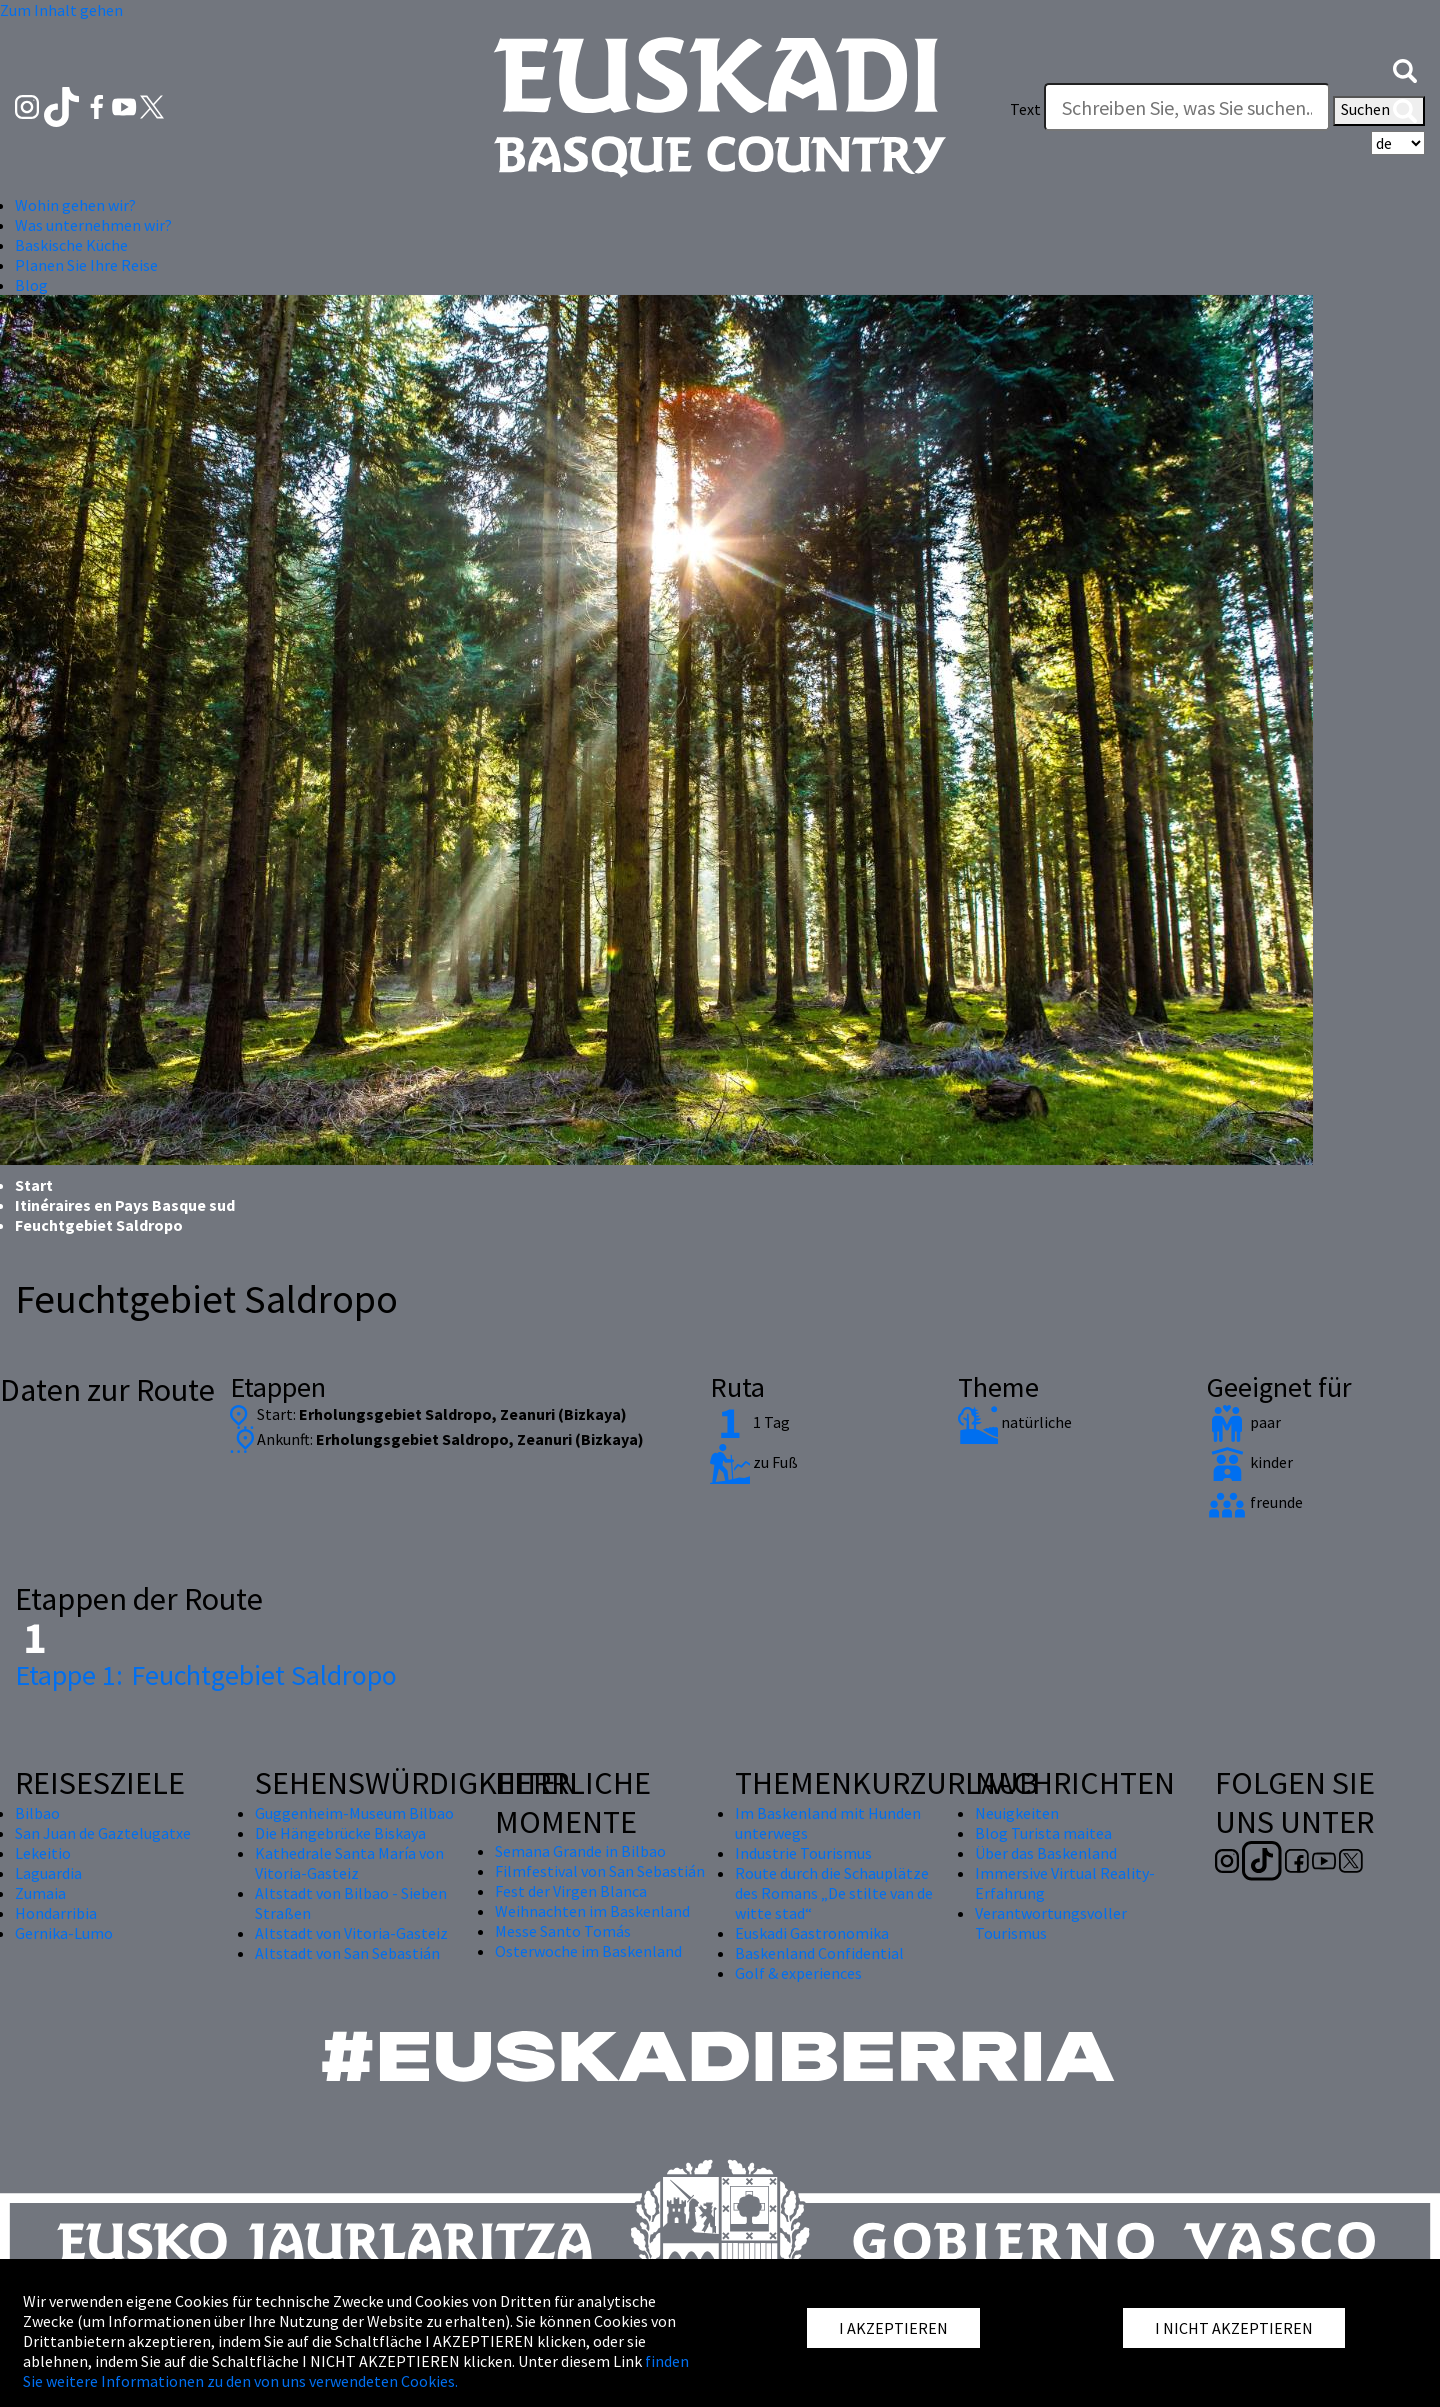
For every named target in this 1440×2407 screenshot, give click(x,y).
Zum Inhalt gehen (61, 10)
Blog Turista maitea (1043, 1833)
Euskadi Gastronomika (812, 1933)
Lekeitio (43, 1853)
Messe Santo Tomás (563, 1931)
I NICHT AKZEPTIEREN (1234, 2328)
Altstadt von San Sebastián (347, 1953)
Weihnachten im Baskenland (592, 1911)
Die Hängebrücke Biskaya (340, 1833)
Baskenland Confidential (819, 1953)
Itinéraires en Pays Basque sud (125, 1205)
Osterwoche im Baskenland (588, 1951)
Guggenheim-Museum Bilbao (354, 1813)
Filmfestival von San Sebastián (600, 1871)
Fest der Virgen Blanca (571, 1891)
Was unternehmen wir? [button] (93, 225)
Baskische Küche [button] (71, 245)
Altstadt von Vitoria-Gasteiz (351, 1933)
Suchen (1379, 111)
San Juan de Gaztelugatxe (103, 1833)
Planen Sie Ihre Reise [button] (86, 265)
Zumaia (40, 1893)
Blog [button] (31, 285)
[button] (1405, 69)
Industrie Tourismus (803, 1853)
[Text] (1187, 107)
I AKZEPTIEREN (893, 2328)
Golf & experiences (798, 1973)
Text (1025, 109)
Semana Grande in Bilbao (580, 1851)
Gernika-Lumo (64, 1933)
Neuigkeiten (1017, 1813)
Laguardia (48, 1873)
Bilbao (37, 1813)
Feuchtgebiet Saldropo (206, 1675)
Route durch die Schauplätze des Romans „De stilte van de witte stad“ (834, 1893)
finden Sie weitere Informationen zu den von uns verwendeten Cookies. (356, 2371)
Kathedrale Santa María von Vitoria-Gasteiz (349, 1863)
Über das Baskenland (1046, 1853)
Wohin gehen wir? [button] (75, 205)
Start (34, 1185)
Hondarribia (56, 1913)
